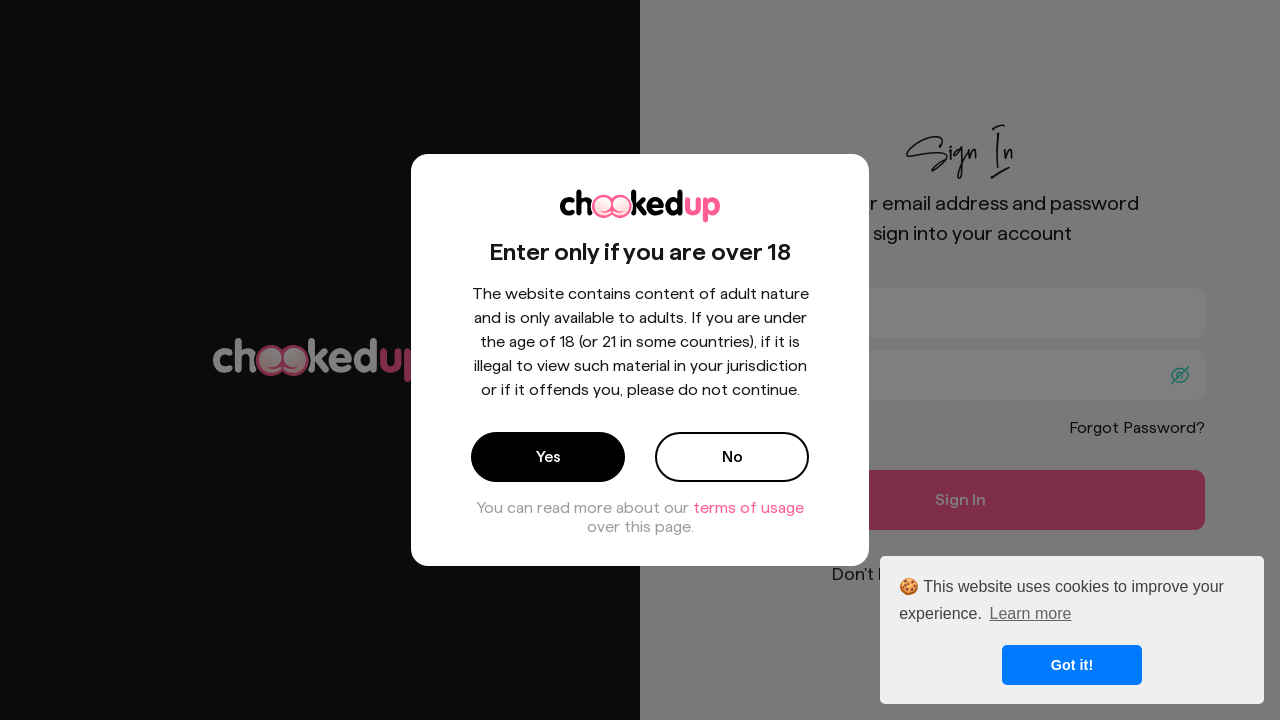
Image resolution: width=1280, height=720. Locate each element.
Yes (548, 456)
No (732, 456)
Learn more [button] (1031, 613)
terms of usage (748, 507)
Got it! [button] (1072, 665)
